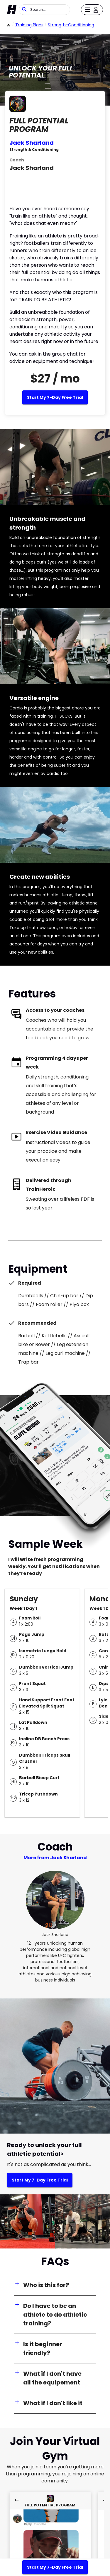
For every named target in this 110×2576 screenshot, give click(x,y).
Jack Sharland (31, 143)
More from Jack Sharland (55, 1857)
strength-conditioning (71, 25)
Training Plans (29, 25)
